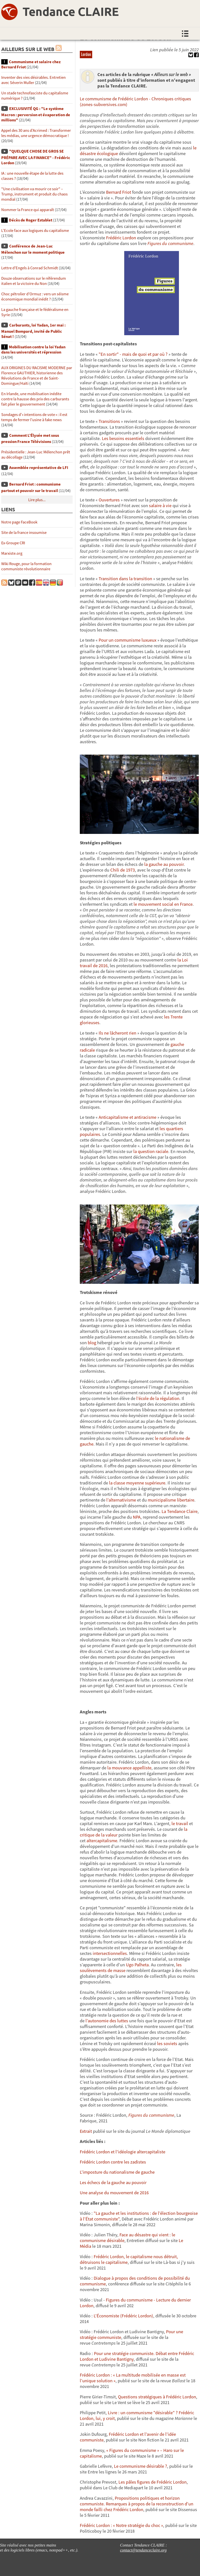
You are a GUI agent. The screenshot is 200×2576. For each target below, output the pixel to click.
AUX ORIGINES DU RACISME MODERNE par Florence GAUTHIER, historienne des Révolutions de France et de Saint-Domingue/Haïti (36, 375)
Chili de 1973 (122, 870)
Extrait (86, 2131)
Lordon (86, 54)
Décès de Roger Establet (30, 220)
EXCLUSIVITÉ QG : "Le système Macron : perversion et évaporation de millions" (35, 114)
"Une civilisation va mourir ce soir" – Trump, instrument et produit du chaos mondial (34, 194)
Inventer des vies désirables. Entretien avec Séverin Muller (33, 80)
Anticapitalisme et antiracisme (127, 1117)
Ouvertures (109, 500)
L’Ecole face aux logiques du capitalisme (35, 230)
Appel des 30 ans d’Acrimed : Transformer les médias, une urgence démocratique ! (36, 133)
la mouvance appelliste (129, 1768)
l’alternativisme (121, 1500)
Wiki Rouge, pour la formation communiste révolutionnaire (26, 566)
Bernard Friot (118, 192)
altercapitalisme (101, 1840)
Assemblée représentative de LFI (38, 467)
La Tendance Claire (180, 1511)
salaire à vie (160, 505)
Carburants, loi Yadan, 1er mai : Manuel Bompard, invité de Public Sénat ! (33, 331)
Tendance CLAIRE (71, 11)
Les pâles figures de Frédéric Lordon (152, 2482)
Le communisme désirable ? (140, 2466)
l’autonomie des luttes (107, 2021)
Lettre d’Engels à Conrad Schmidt (29, 268)
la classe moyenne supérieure (137, 1483)
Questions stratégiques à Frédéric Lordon (157, 2397)
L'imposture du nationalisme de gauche (117, 2172)
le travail (179, 1823)
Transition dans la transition (125, 578)
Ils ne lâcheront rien (117, 1033)
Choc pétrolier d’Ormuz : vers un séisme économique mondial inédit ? (35, 296)
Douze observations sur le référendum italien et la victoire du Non (33, 281)
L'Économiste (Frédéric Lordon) (123, 2316)
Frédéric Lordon (121, 238)
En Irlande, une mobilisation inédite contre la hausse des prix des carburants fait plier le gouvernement (35, 399)
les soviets (167, 2043)
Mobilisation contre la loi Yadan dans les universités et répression (33, 349)
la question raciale (150, 1151)
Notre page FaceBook (19, 522)
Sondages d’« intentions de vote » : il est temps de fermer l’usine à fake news (34, 417)
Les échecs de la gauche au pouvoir (113, 2182)
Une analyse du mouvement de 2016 (114, 2192)
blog (92, 1342)
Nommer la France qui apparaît (27, 209)
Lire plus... (37, 499)
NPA (137, 1517)
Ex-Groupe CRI (13, 543)
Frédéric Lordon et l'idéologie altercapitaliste (122, 2152)
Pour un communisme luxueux (127, 640)
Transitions (109, 421)
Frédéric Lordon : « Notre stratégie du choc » (121, 2525)
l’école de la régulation (157, 1398)
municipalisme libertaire (171, 1500)
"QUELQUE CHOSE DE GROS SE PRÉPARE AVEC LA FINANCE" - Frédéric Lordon (35, 157)
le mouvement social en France (163, 904)
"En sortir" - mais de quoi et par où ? (133, 354)
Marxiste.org (11, 553)
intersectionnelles (110, 1953)
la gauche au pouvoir (164, 864)
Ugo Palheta (137, 1965)
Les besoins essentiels (123, 438)
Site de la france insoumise (24, 532)
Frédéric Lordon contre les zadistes (113, 2162)
